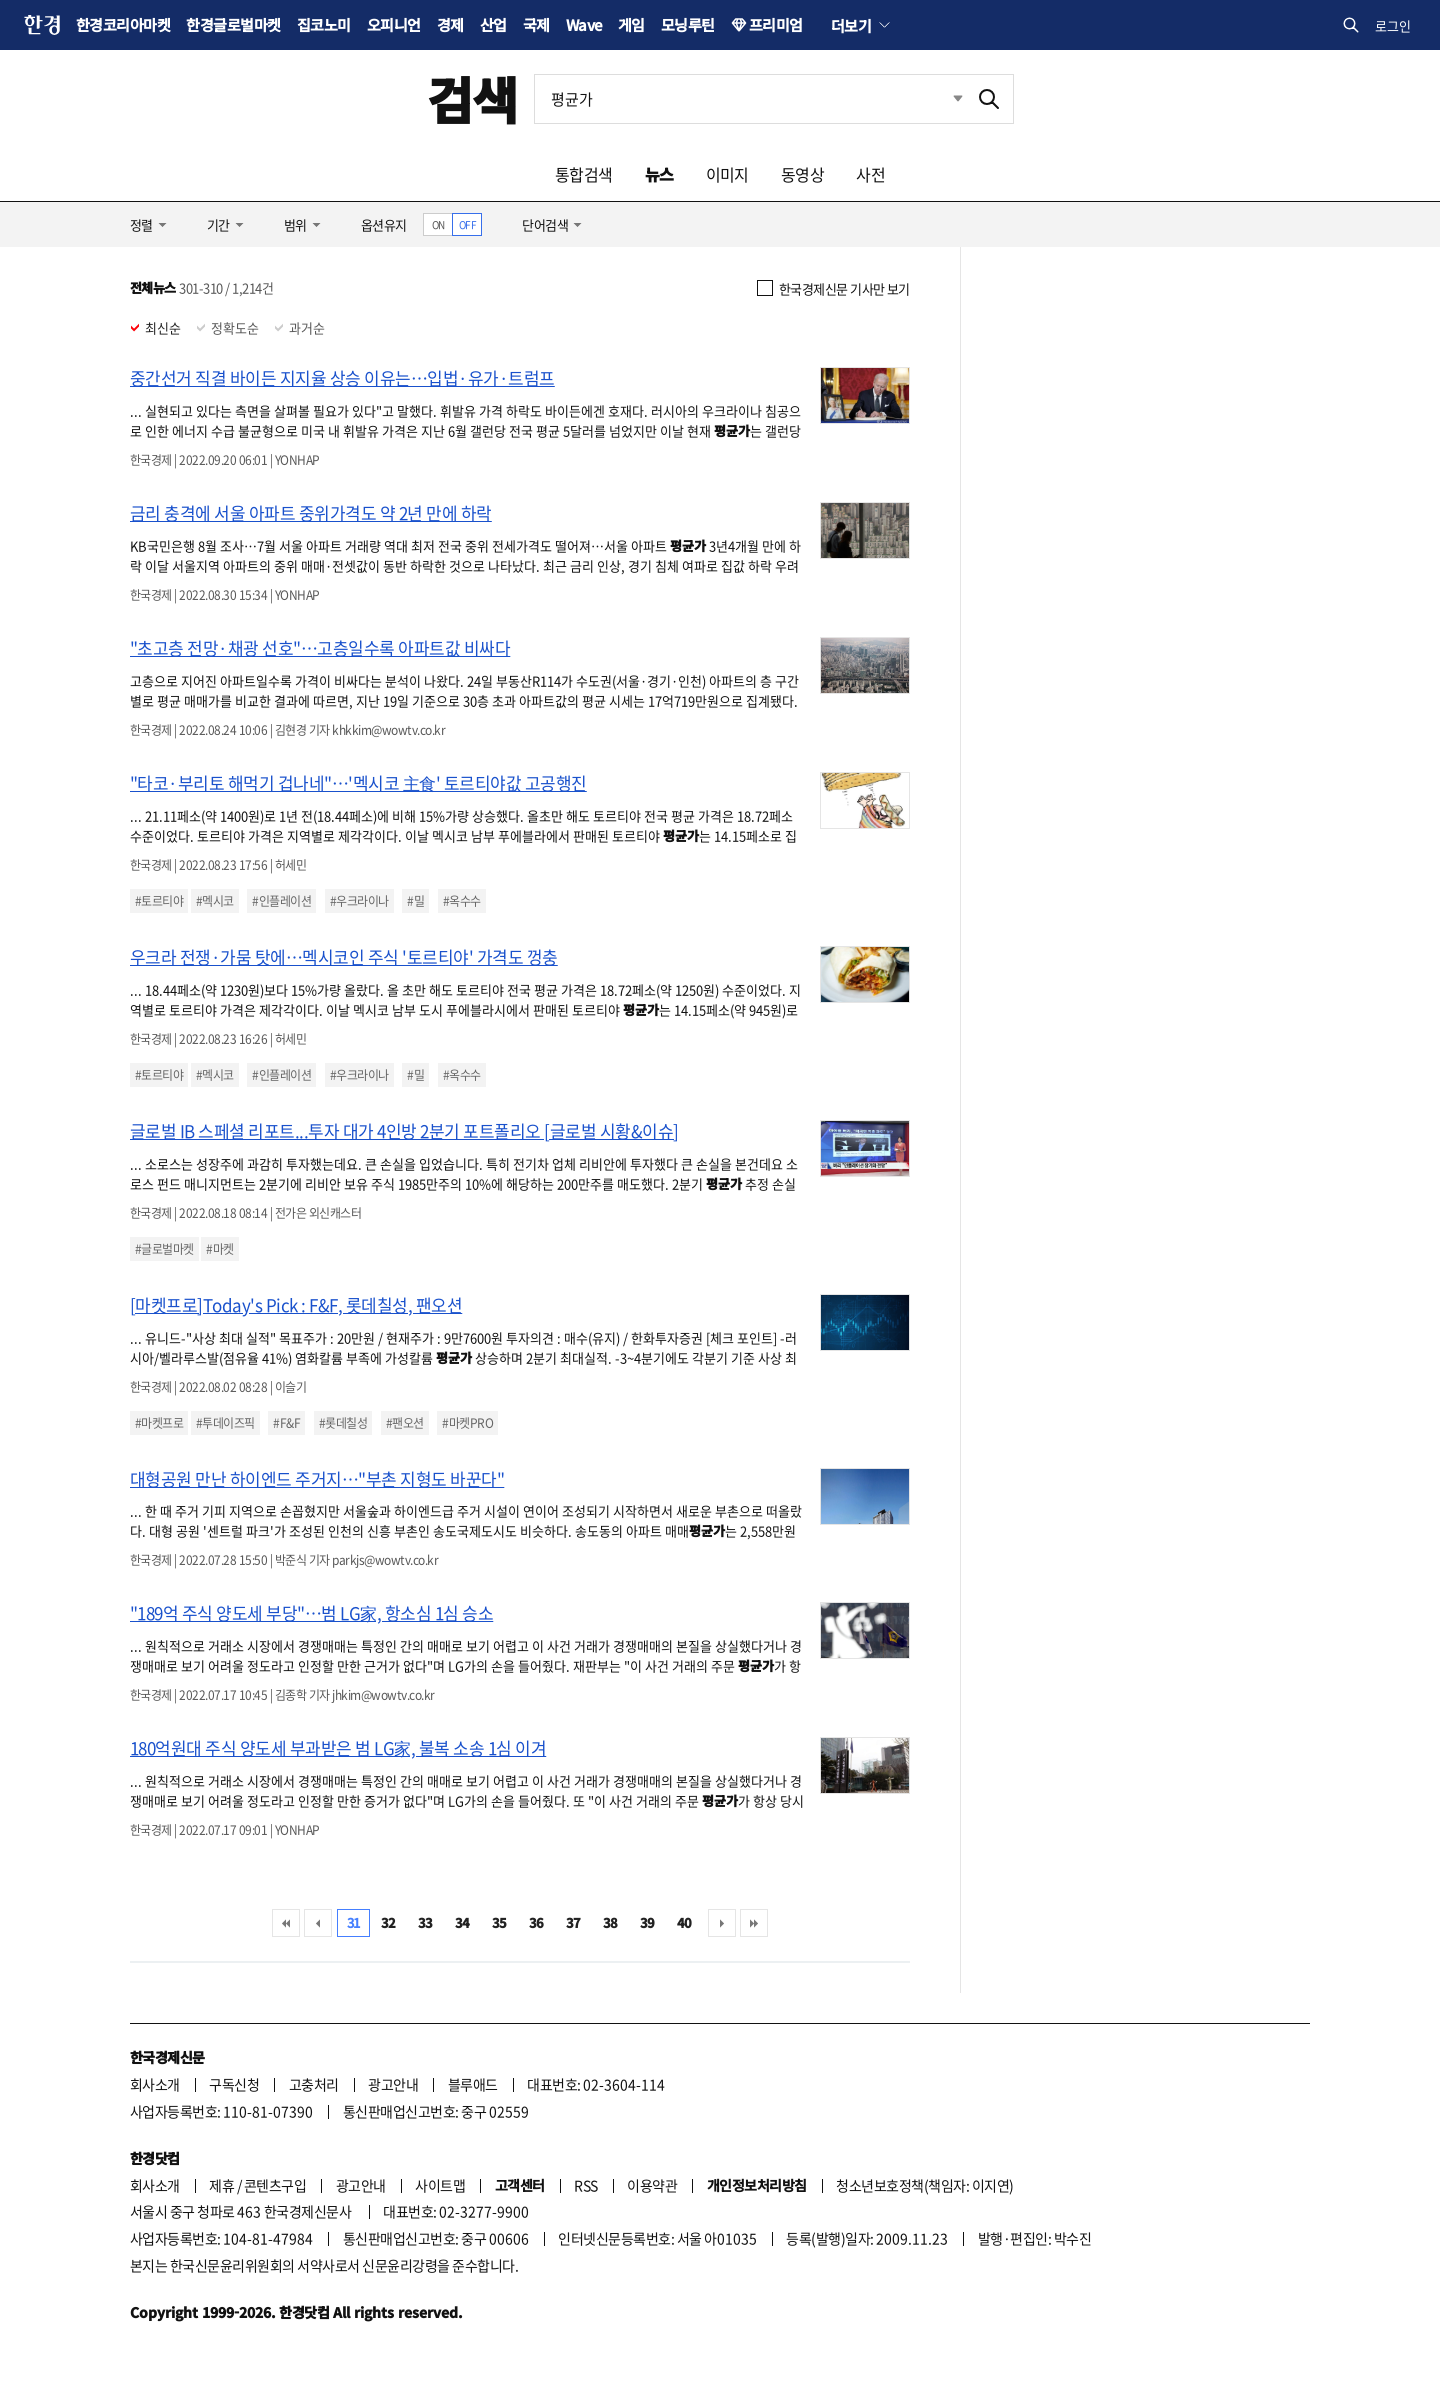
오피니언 (394, 24)
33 (425, 1922)
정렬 (141, 224)
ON (438, 224)
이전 (318, 1923)
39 (647, 1922)
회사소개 (155, 2084)
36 (536, 1922)
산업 (493, 24)
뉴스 (659, 174)
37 (573, 1922)
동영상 (802, 174)
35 (499, 1922)
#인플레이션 (281, 901)
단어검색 (545, 224)
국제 (536, 24)
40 (684, 1922)
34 (462, 1922)
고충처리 (314, 2084)
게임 (631, 24)
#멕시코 (215, 901)
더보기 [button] (851, 25)
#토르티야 (159, 901)
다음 (722, 1923)
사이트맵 (440, 2185)
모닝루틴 (688, 24)
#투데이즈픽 (225, 1423)
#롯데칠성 (343, 1423)
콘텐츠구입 (275, 2185)
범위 (295, 224)
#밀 (415, 901)
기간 (218, 224)
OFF (467, 224)
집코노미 (324, 24)
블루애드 (473, 2084)
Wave (584, 24)
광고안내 (393, 2084)
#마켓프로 (159, 1423)
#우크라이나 (359, 901)
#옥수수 (462, 901)
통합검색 (584, 174)
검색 (472, 98)
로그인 (1393, 25)
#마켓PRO (467, 1423)
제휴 (221, 2185)
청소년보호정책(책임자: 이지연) (924, 2185)
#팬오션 (405, 1423)
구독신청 (234, 2084)
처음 (286, 1923)
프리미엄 (776, 24)
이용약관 (652, 2185)
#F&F (286, 1423)
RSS (585, 2185)
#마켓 (219, 1249)
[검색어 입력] (750, 99)
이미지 (727, 174)
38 (610, 1922)
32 (388, 1922)
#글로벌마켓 (164, 1249)
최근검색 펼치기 (943, 99)
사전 (870, 174)
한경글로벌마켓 (233, 24)
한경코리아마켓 (123, 24)
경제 (450, 24)
